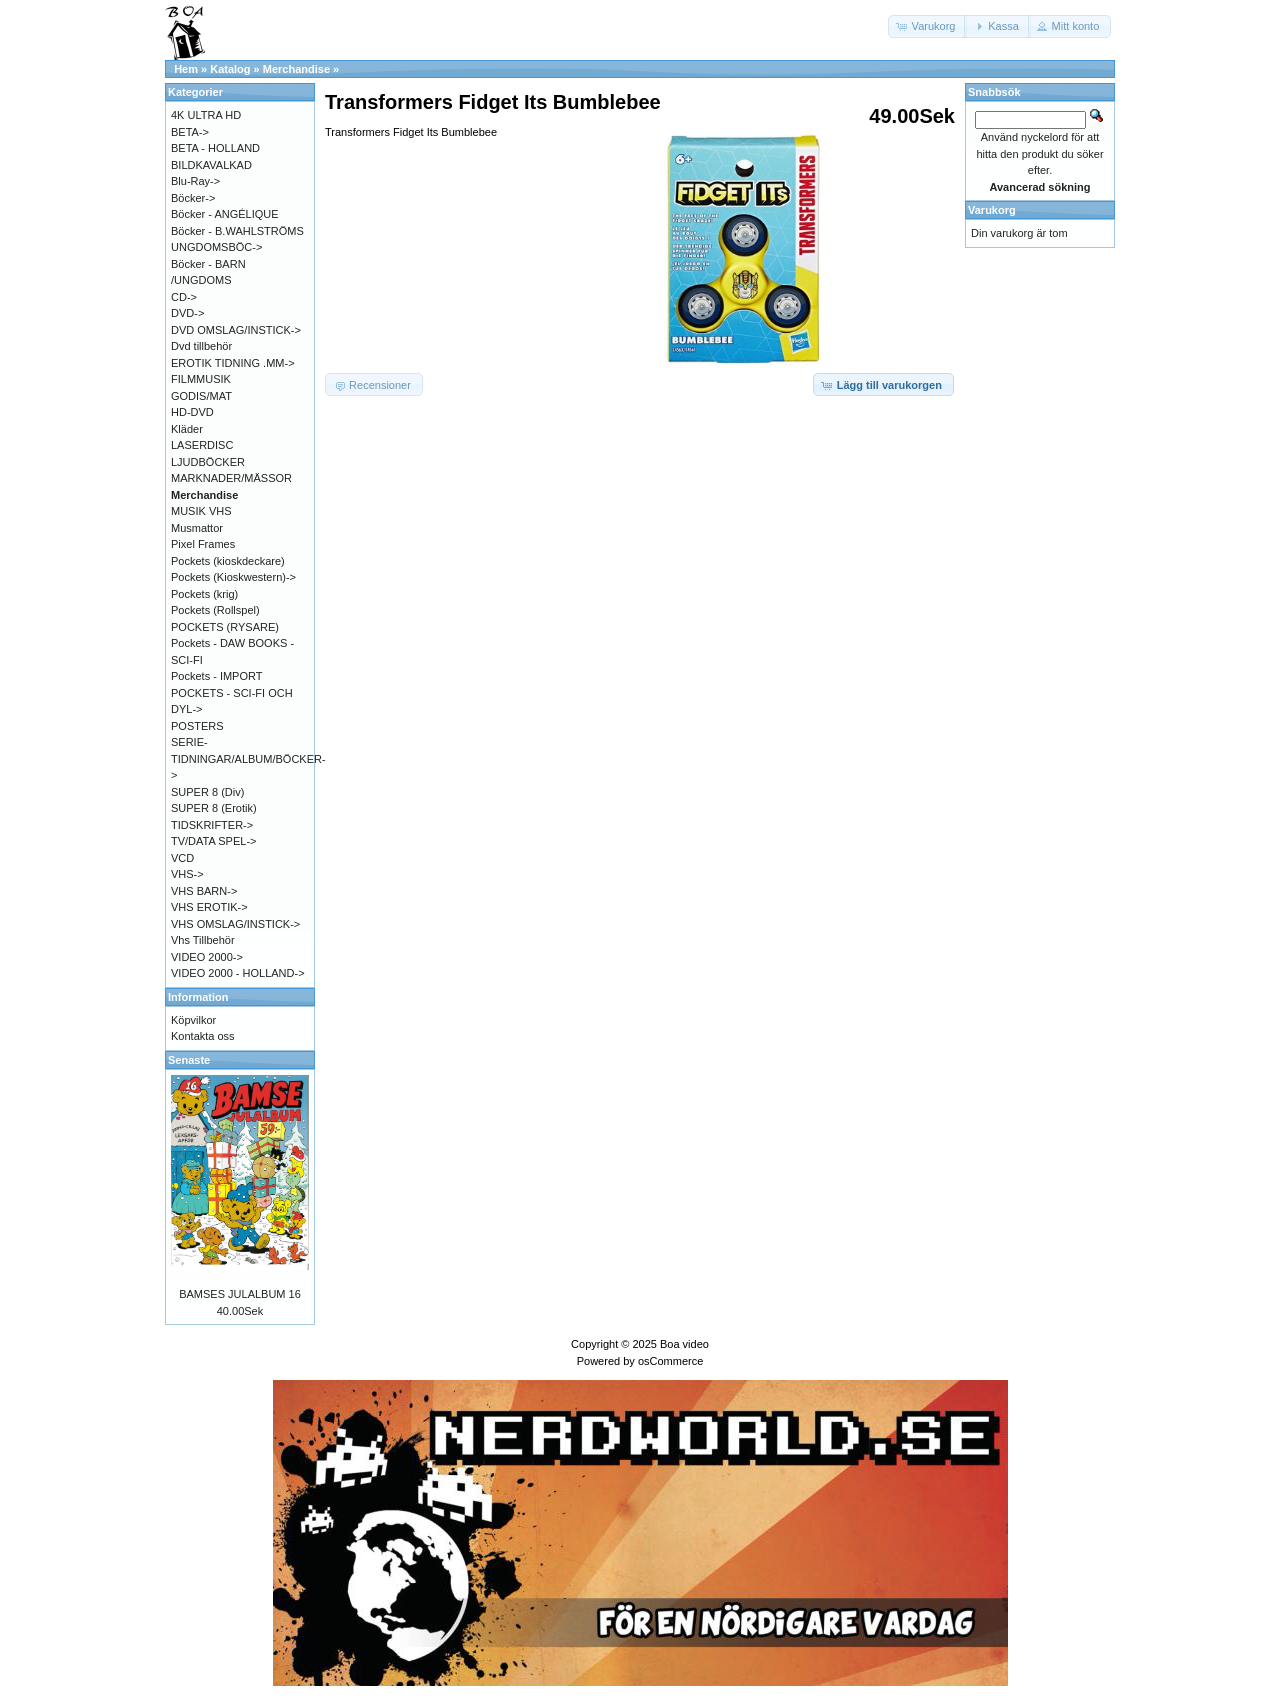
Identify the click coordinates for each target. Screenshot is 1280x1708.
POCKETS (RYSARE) (225, 627)
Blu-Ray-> (195, 181)
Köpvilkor (193, 1020)
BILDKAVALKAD (211, 165)
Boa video (684, 1344)
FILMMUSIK (201, 379)
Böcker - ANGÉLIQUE (225, 214)
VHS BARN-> (204, 891)
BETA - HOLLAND (215, 148)
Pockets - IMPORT (216, 676)
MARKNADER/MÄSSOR (231, 478)
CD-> (184, 297)
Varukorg (992, 210)
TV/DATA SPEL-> (213, 841)
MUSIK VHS (201, 511)
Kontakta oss (203, 1036)
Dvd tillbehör (201, 346)
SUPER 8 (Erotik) (214, 808)
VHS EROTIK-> (209, 907)
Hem (186, 69)
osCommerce (670, 1361)
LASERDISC (202, 445)
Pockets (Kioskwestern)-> (233, 577)
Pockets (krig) (204, 594)
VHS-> (187, 874)
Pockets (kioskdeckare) (228, 561)
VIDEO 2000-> (207, 957)
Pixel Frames (203, 544)
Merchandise (296, 69)
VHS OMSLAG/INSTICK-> (235, 924)
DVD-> (187, 313)
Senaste (189, 1060)
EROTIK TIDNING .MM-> (233, 363)
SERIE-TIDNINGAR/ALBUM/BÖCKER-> (248, 758)
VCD (182, 858)
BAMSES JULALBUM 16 (240, 1294)
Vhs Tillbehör (203, 940)
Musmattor (197, 528)
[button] (928, 26)
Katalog (230, 69)
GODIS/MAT (201, 396)
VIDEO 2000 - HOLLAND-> (238, 973)
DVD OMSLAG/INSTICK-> (236, 330)
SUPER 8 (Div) (207, 792)
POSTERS (197, 726)
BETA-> (190, 132)
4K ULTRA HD (206, 115)
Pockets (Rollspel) (215, 610)
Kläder (187, 429)
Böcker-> (193, 198)
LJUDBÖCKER (208, 462)
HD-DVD (192, 412)
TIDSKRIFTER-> (212, 825)
